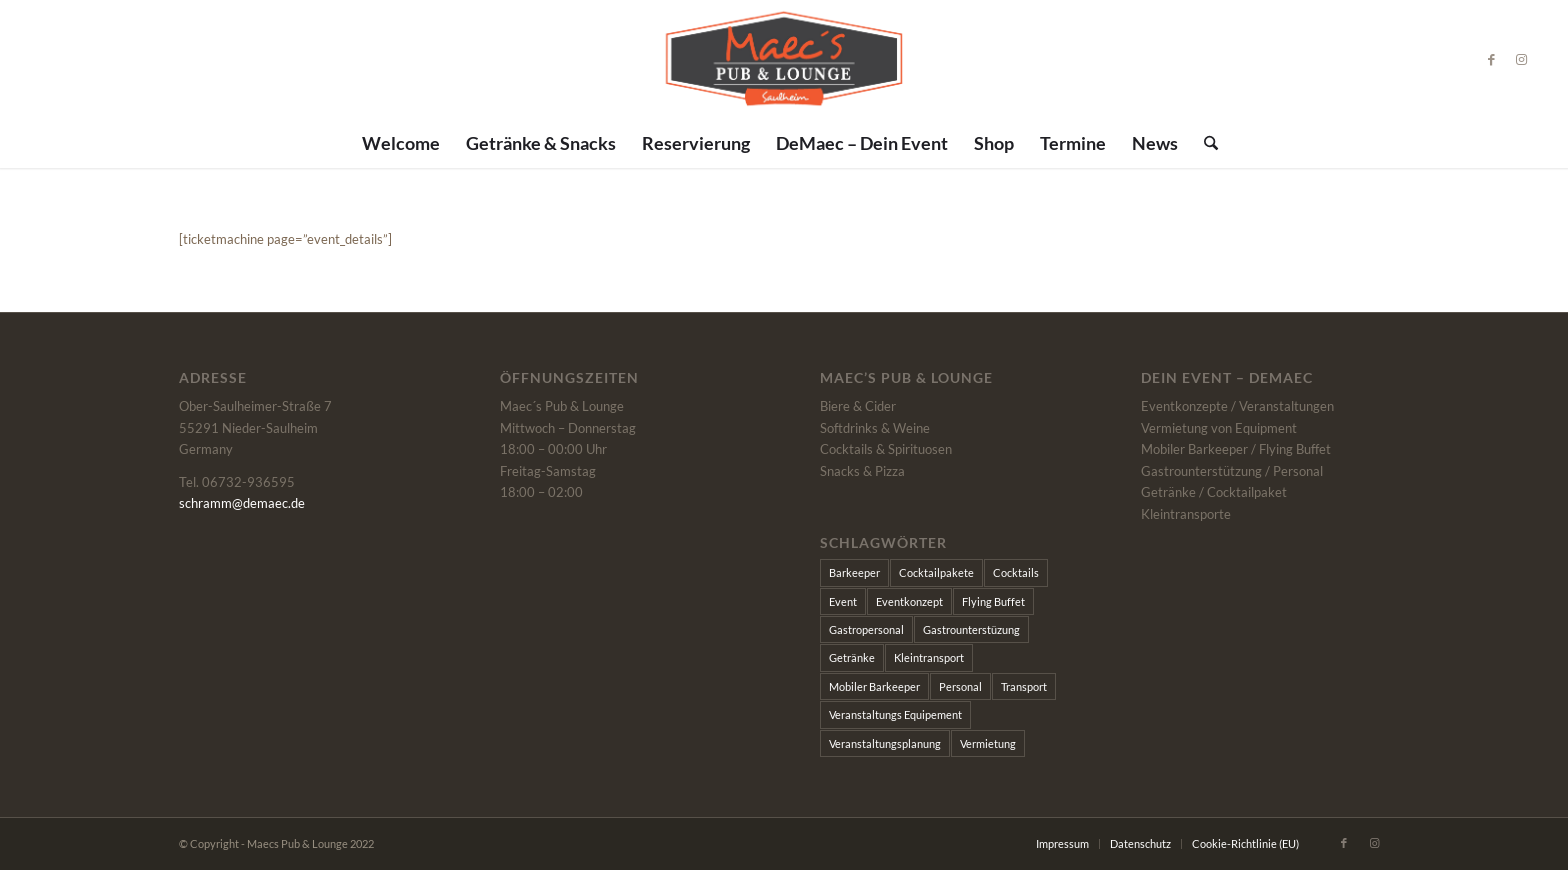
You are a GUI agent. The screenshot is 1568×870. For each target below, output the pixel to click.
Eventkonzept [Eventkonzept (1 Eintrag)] (909, 601)
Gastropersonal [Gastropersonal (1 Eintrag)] (866, 629)
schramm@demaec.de (242, 503)
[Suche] (1204, 143)
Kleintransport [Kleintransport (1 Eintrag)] (929, 657)
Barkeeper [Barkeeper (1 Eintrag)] (854, 572)
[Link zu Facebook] (1492, 59)
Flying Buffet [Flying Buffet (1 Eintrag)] (993, 601)
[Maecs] (784, 59)
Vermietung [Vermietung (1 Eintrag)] (988, 743)
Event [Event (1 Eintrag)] (843, 601)
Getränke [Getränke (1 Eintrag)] (852, 657)
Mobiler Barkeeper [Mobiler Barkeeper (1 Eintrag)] (874, 686)
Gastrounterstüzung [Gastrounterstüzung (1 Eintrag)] (971, 629)
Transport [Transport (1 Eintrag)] (1024, 686)
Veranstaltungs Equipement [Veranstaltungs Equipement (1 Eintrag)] (895, 714)
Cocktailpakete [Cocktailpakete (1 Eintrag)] (936, 572)
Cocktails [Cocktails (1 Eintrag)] (1016, 572)
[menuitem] (401, 143)
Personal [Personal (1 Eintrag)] (960, 686)
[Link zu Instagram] (1522, 59)
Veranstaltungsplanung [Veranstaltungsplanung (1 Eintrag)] (885, 743)
